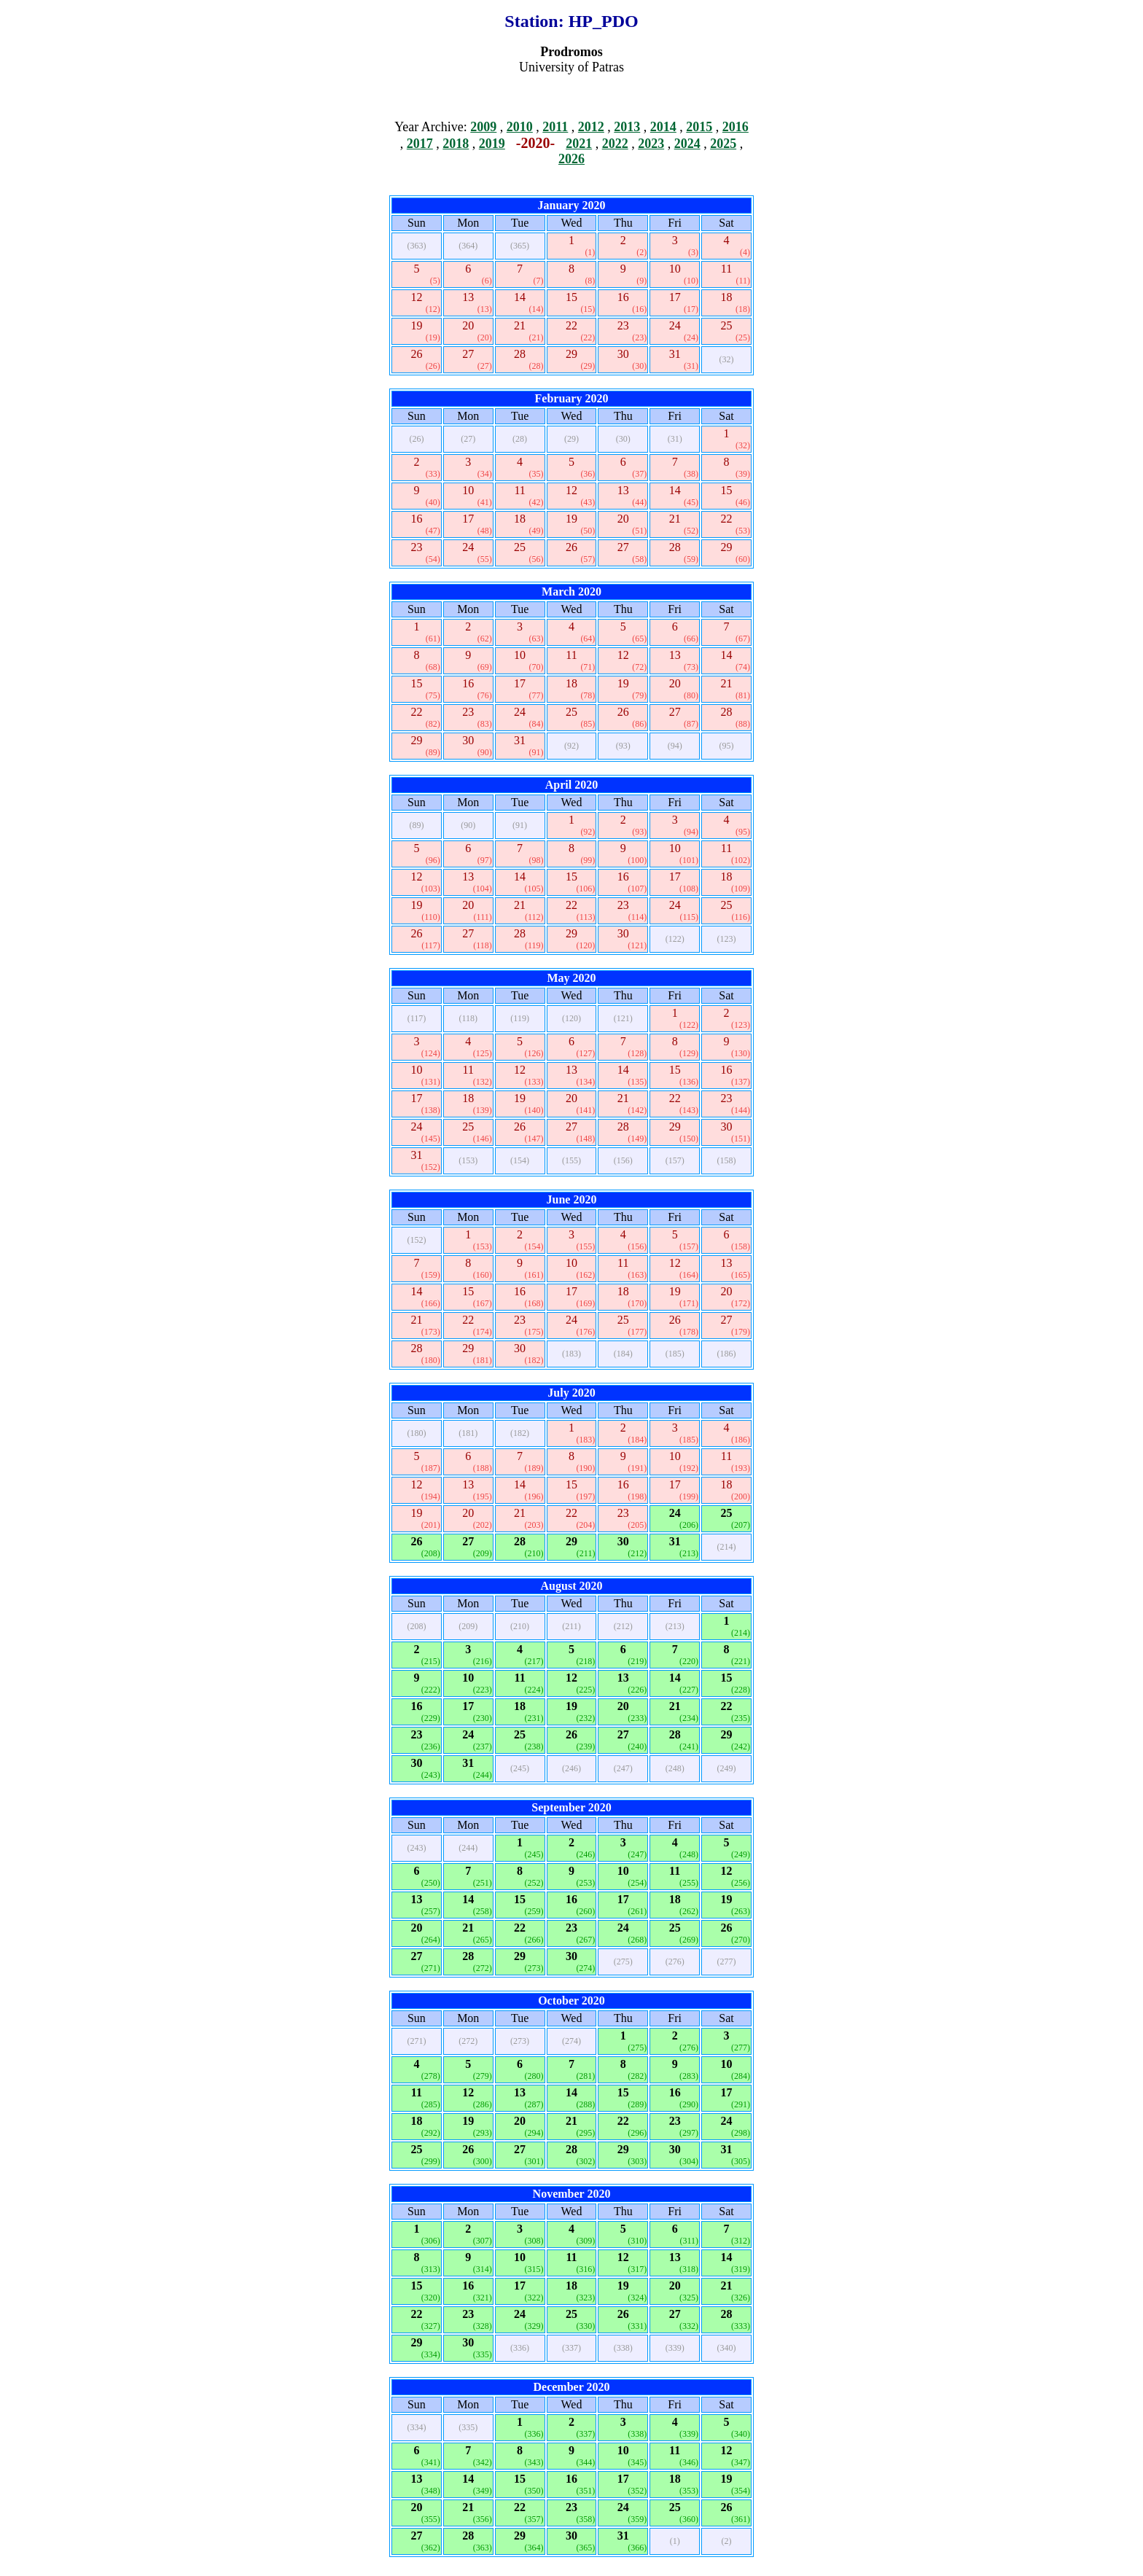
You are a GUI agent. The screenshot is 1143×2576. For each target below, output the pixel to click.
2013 (627, 127)
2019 (492, 143)
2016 (735, 127)
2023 (651, 143)
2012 (591, 127)
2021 (579, 143)
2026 (571, 159)
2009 (483, 127)
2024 (687, 143)
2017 (420, 143)
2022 (615, 143)
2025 (723, 143)
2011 (555, 127)
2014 (663, 127)
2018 (455, 143)
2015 (699, 127)
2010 (520, 127)
